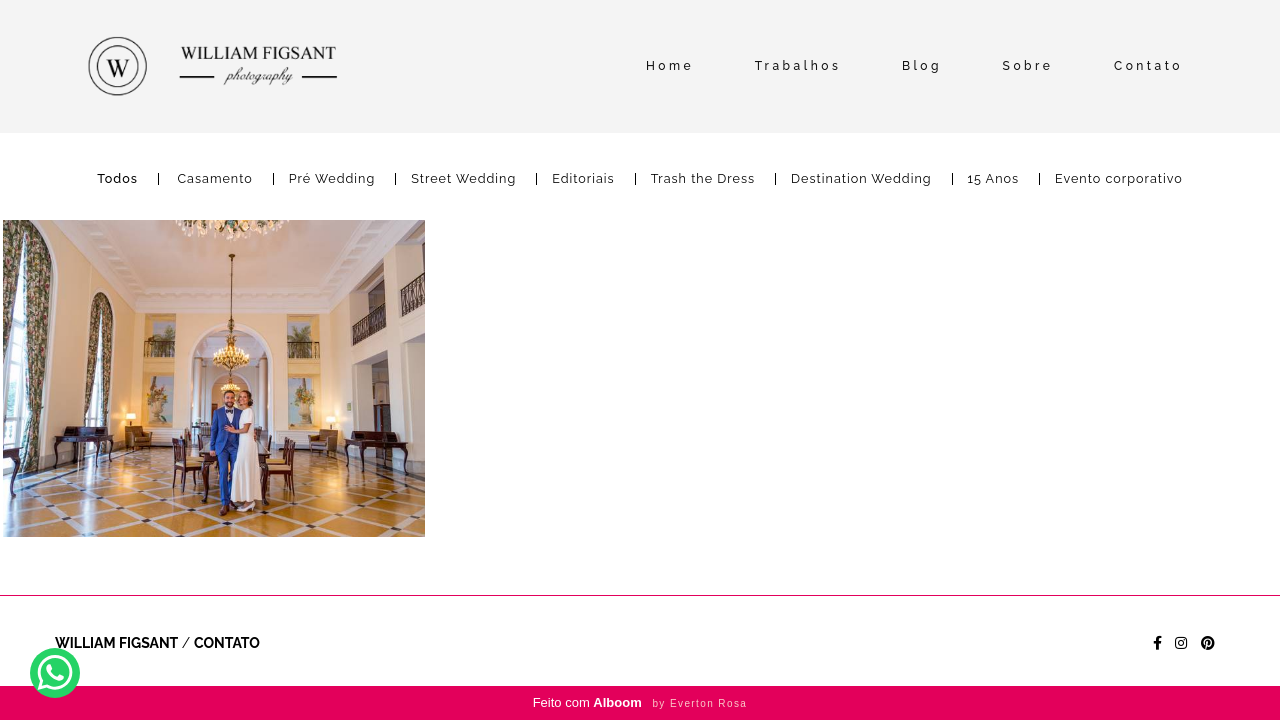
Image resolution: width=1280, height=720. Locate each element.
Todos (117, 179)
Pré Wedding (332, 179)
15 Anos (994, 179)
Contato (1148, 66)
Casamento (214, 179)
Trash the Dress (703, 179)
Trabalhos (798, 66)
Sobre (1028, 66)
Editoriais (583, 179)
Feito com (640, 702)
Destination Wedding (861, 179)
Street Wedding (463, 179)
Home (670, 66)
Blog (922, 66)
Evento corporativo (1119, 179)
